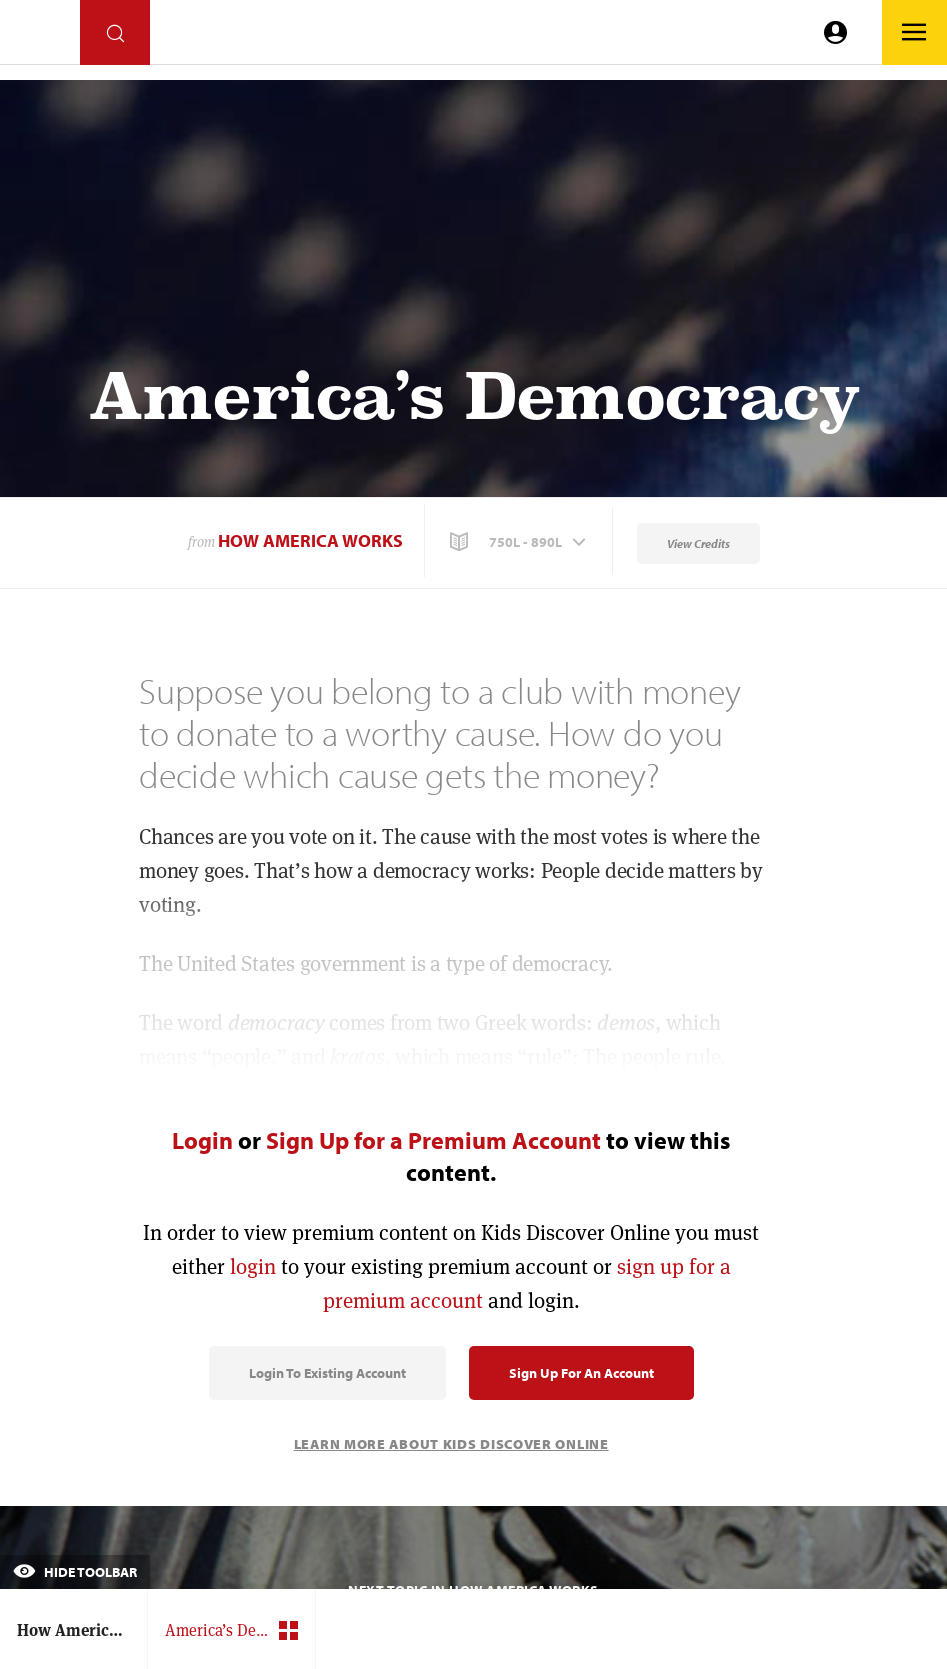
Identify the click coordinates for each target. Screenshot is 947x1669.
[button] (520, 542)
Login (202, 1140)
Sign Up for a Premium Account (433, 1140)
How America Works (310, 540)
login (253, 1266)
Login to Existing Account (327, 1373)
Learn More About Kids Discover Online (451, 1444)
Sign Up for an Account (581, 1373)
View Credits (698, 543)
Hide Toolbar (75, 1572)
